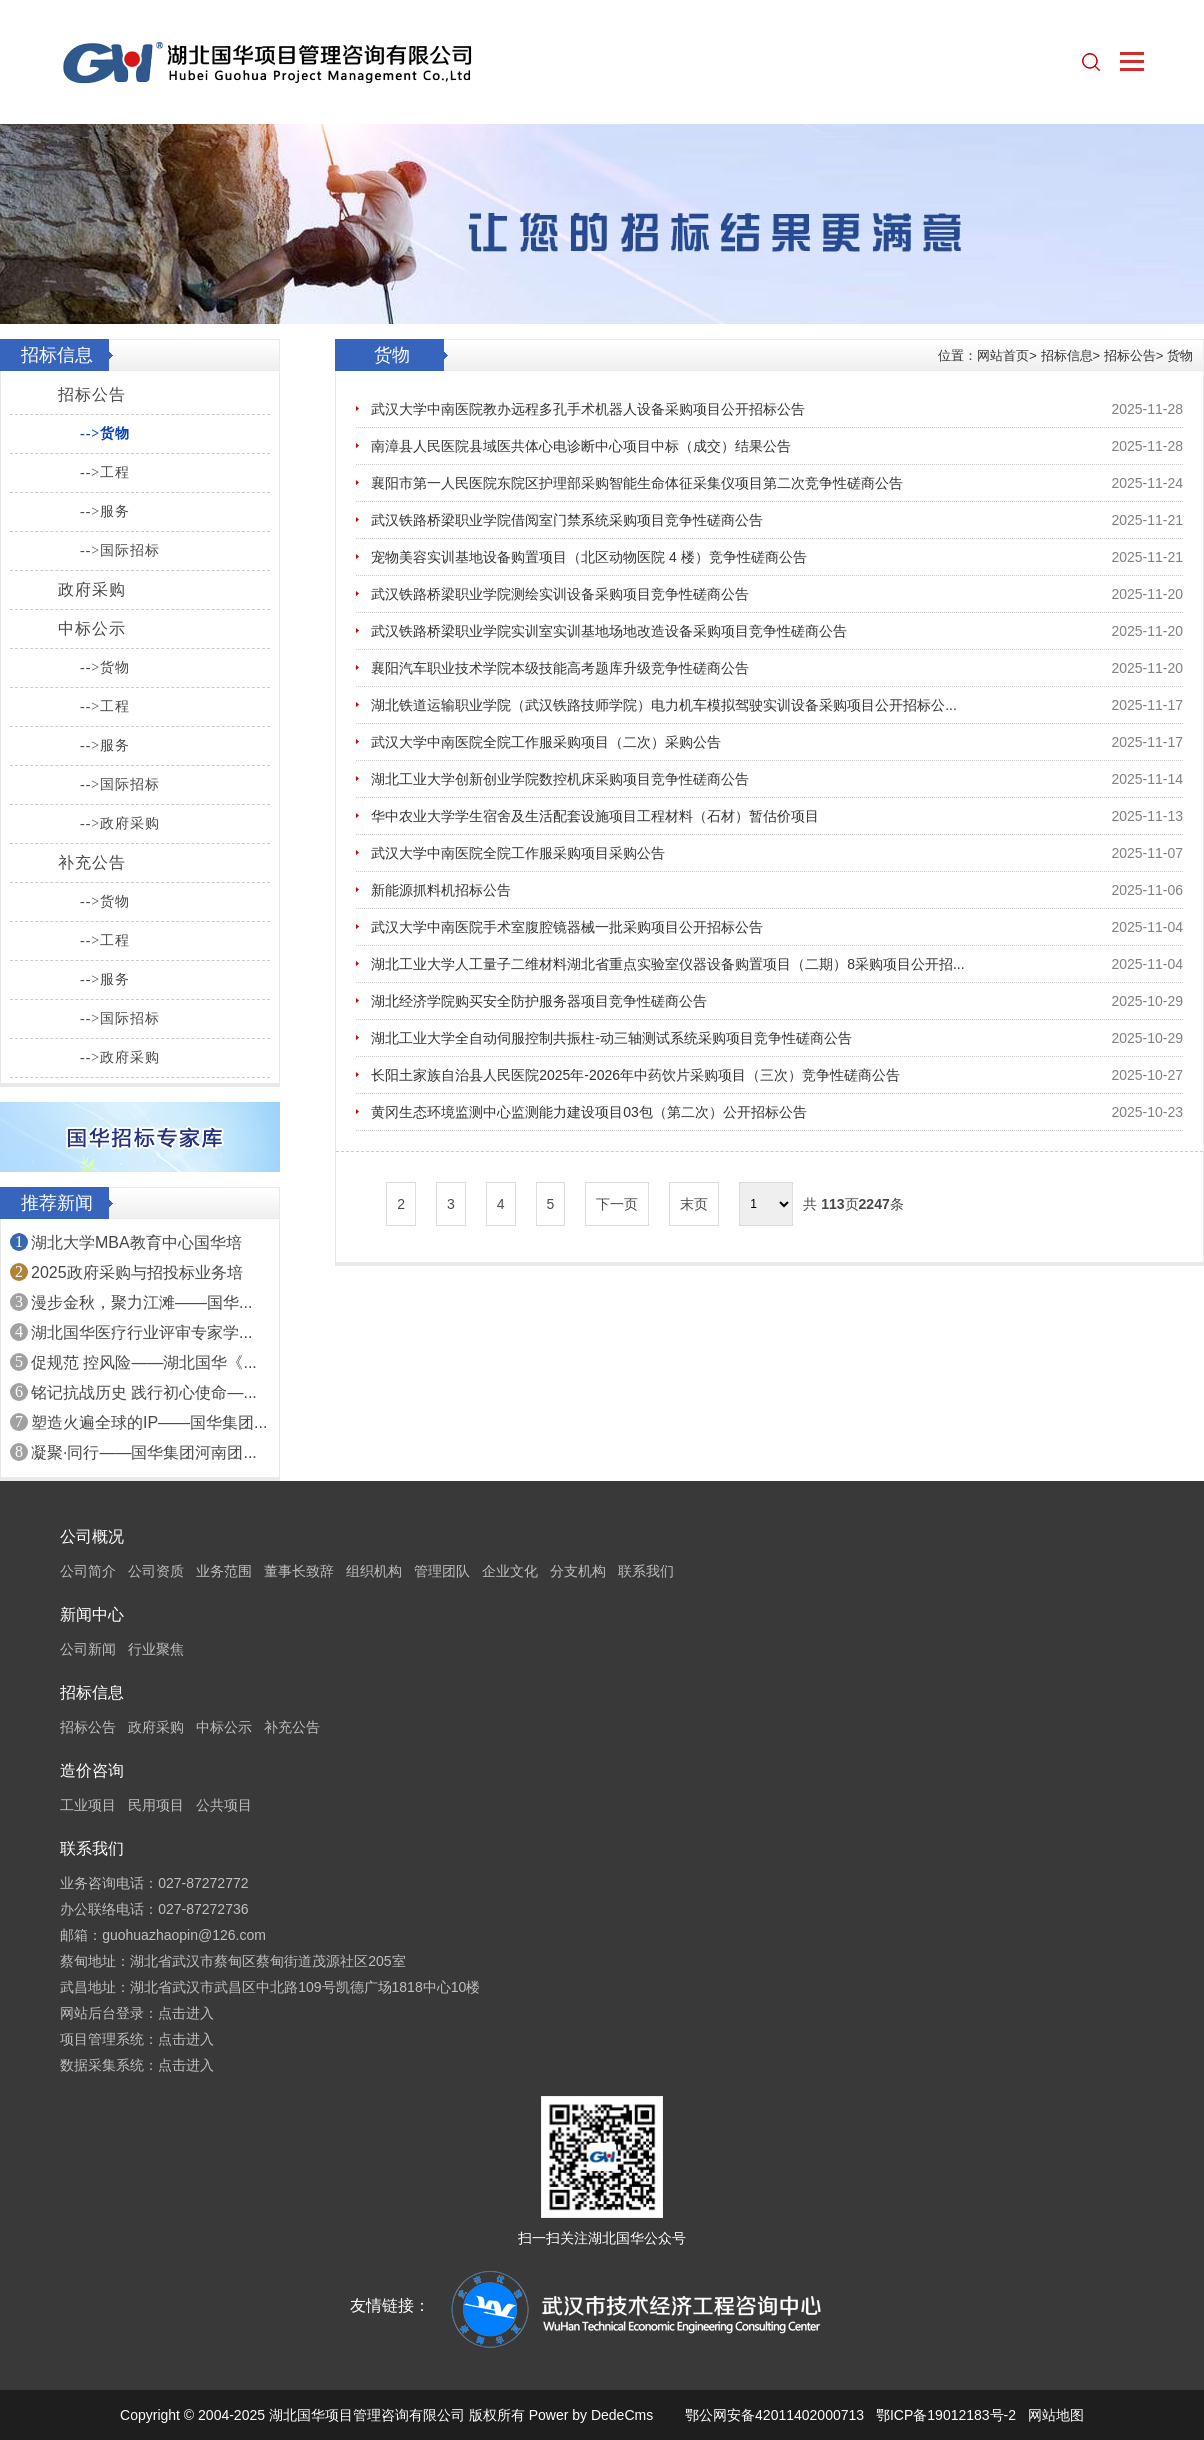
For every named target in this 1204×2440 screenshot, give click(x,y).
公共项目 (224, 1805)
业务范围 (224, 1571)
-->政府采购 (120, 823)
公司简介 (88, 1571)
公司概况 (92, 1536)
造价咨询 (92, 1770)
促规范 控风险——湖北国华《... (144, 1362)
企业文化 (510, 1571)
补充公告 (92, 862)
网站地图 (1056, 2415)
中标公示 (92, 628)
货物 (1180, 355)
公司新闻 (88, 1649)
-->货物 (105, 433)
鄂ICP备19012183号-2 (946, 2415)
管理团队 (442, 1571)
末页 (694, 1204)
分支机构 (578, 1571)
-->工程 (105, 472)
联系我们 (646, 1571)
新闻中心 (92, 1614)
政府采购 (92, 589)
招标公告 (92, 394)
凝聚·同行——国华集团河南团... (144, 1452)
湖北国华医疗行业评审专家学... (141, 1332)
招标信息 (1067, 355)
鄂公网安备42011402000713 (774, 2415)
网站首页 (1003, 355)
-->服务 (105, 511)
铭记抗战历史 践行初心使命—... (144, 1392)
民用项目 (156, 1805)
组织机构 (374, 1571)
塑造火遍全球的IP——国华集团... (149, 1422)
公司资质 (156, 1571)
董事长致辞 (299, 1571)
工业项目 (88, 1805)
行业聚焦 (156, 1649)
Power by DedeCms (591, 2415)
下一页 (617, 1204)
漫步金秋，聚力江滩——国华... (141, 1302)
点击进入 (186, 2013)
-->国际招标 (120, 550)
